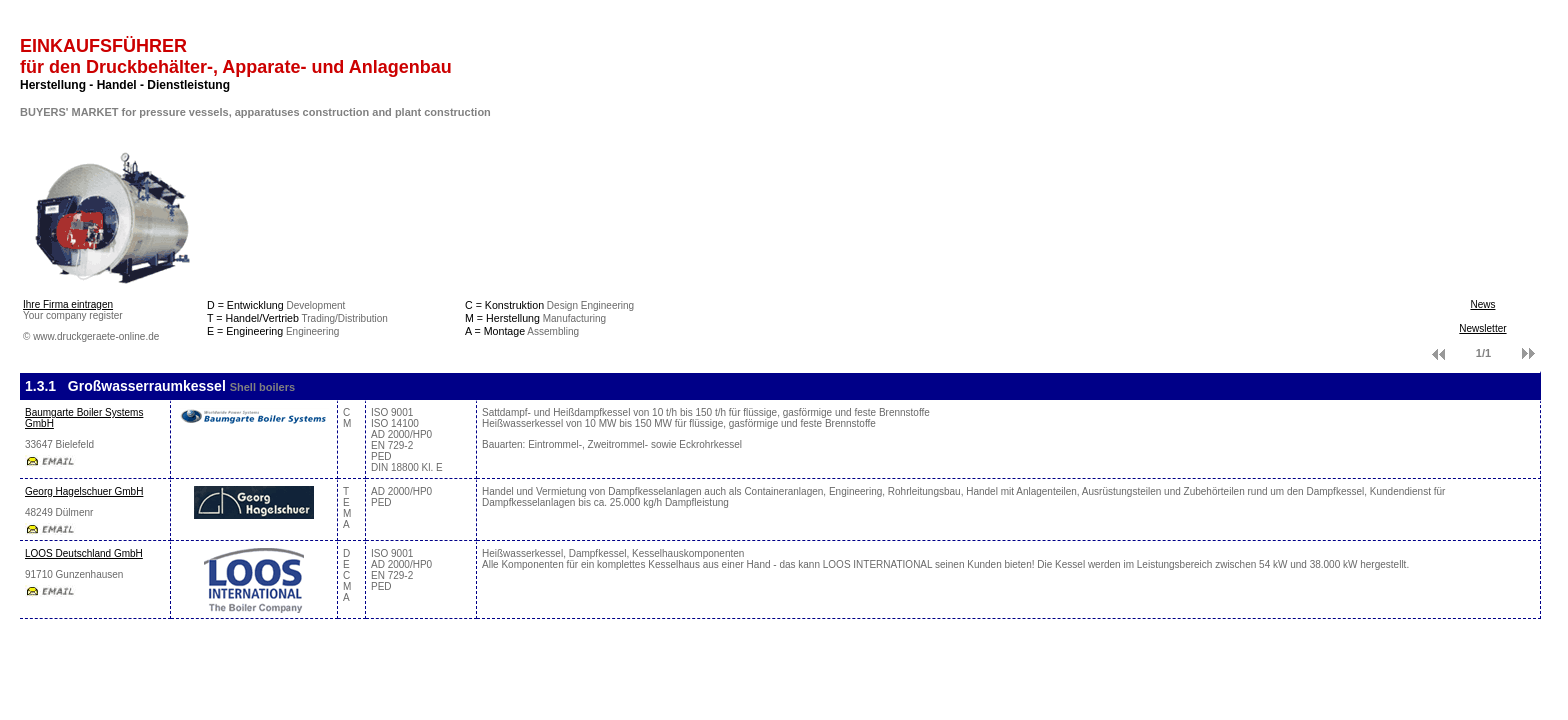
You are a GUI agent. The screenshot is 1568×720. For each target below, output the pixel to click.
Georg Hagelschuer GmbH (84, 491)
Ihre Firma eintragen (68, 304)
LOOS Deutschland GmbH (84, 553)
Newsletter (1482, 328)
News (1482, 304)
